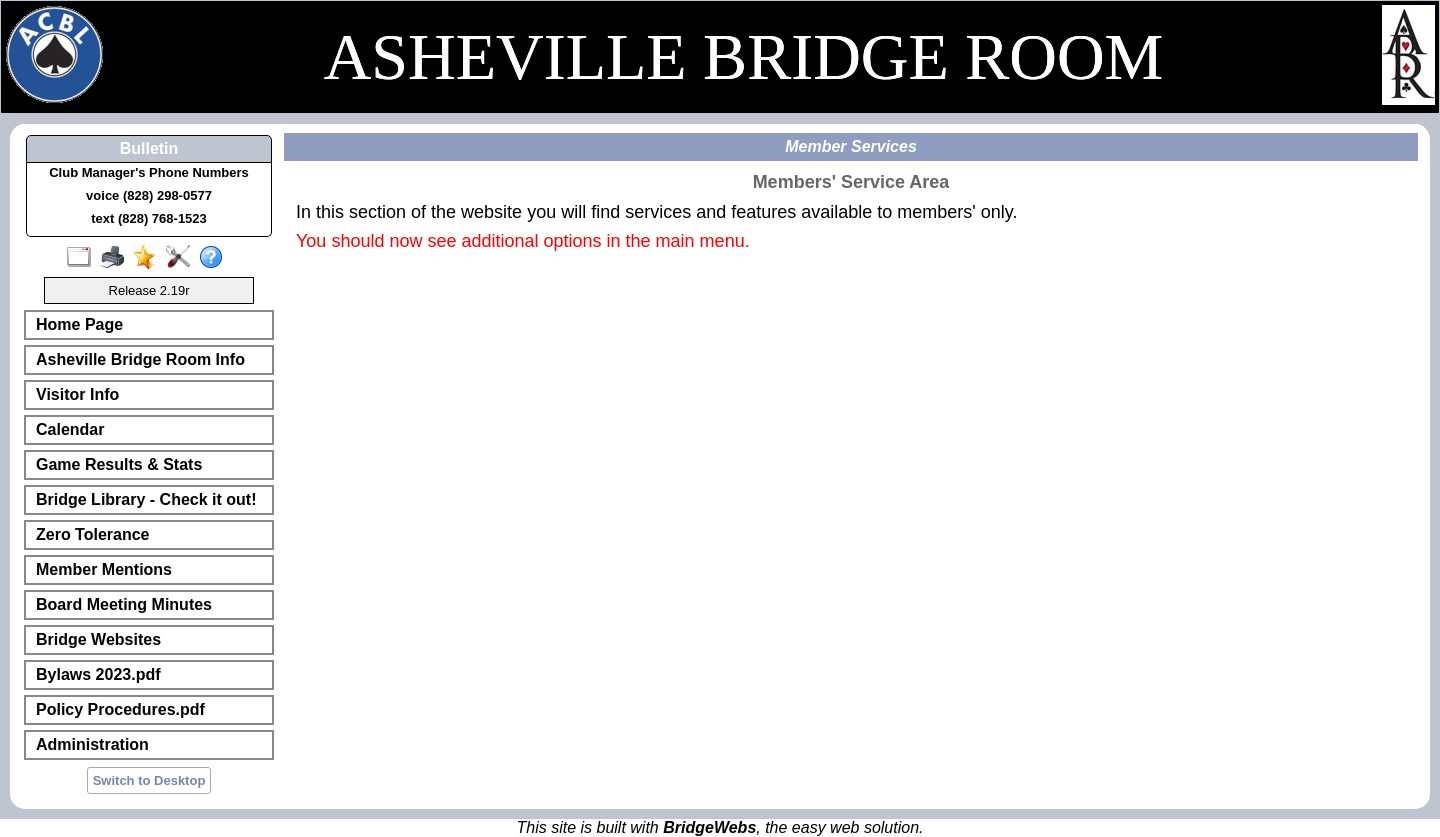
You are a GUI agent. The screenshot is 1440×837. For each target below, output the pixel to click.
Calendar (70, 429)
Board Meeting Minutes (124, 604)
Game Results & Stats (119, 464)
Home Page (79, 324)
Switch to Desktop (149, 780)
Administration (92, 744)
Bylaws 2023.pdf (98, 674)
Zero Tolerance (93, 534)
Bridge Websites (98, 639)
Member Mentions (104, 569)
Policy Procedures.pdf (120, 709)
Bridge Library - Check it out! (146, 499)
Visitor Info (77, 394)
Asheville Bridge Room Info (140, 359)
